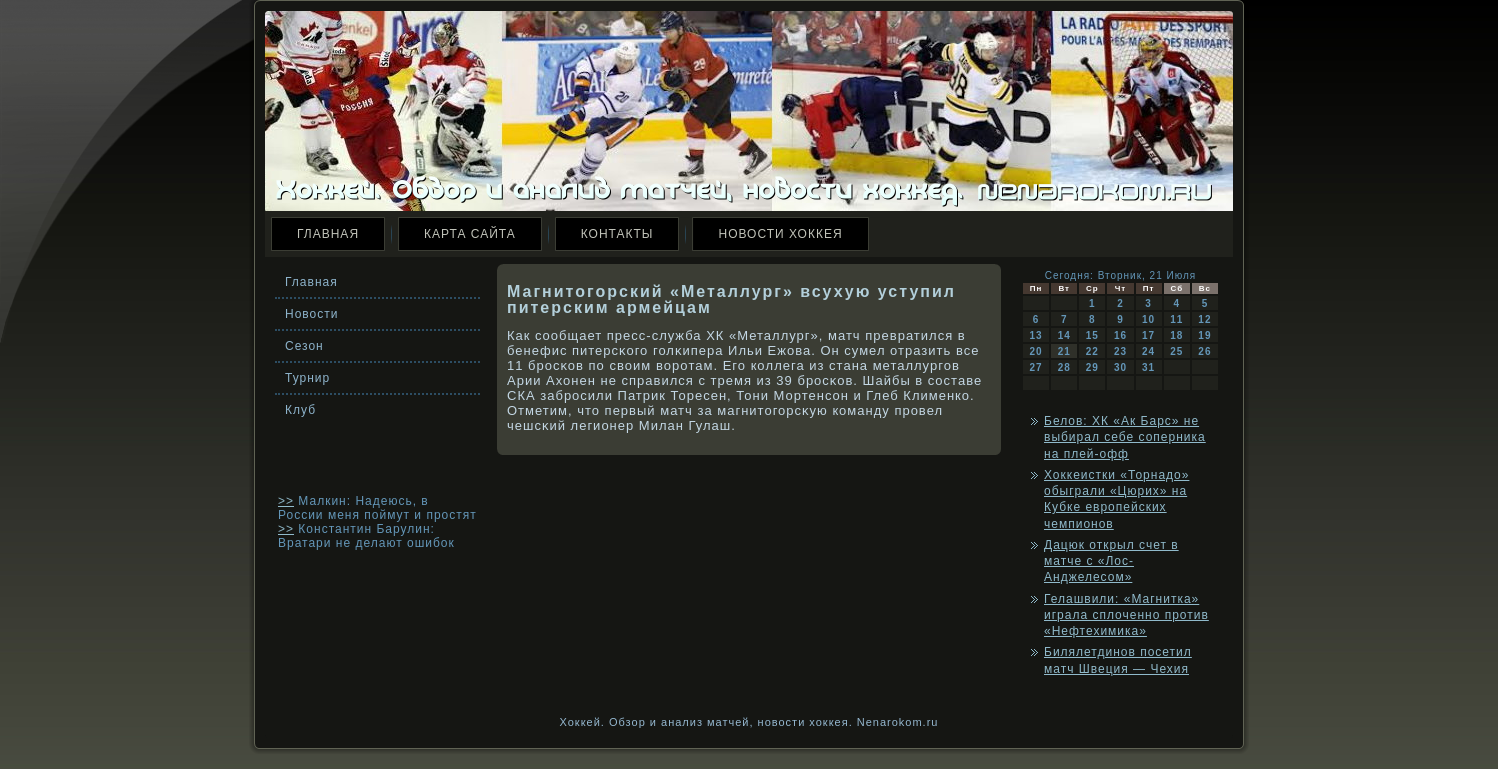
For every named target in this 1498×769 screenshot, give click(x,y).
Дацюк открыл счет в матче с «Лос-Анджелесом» (1111, 561)
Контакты (617, 234)
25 (1176, 351)
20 (1036, 351)
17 (1148, 335)
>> (286, 501)
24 (1148, 351)
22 (1092, 351)
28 (1064, 367)
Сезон (304, 346)
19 (1204, 335)
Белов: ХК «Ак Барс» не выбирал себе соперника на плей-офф (1125, 437)
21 (1064, 351)
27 (1036, 367)
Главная (328, 234)
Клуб (300, 410)
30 (1120, 367)
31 (1148, 367)
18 (1176, 335)
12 (1204, 319)
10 (1148, 319)
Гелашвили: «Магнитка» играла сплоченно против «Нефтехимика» (1126, 615)
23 (1120, 351)
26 (1204, 351)
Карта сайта (470, 234)
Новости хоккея (780, 234)
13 (1036, 335)
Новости (311, 314)
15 (1092, 335)
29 (1092, 367)
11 (1176, 319)
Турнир (307, 378)
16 (1120, 335)
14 (1064, 335)
